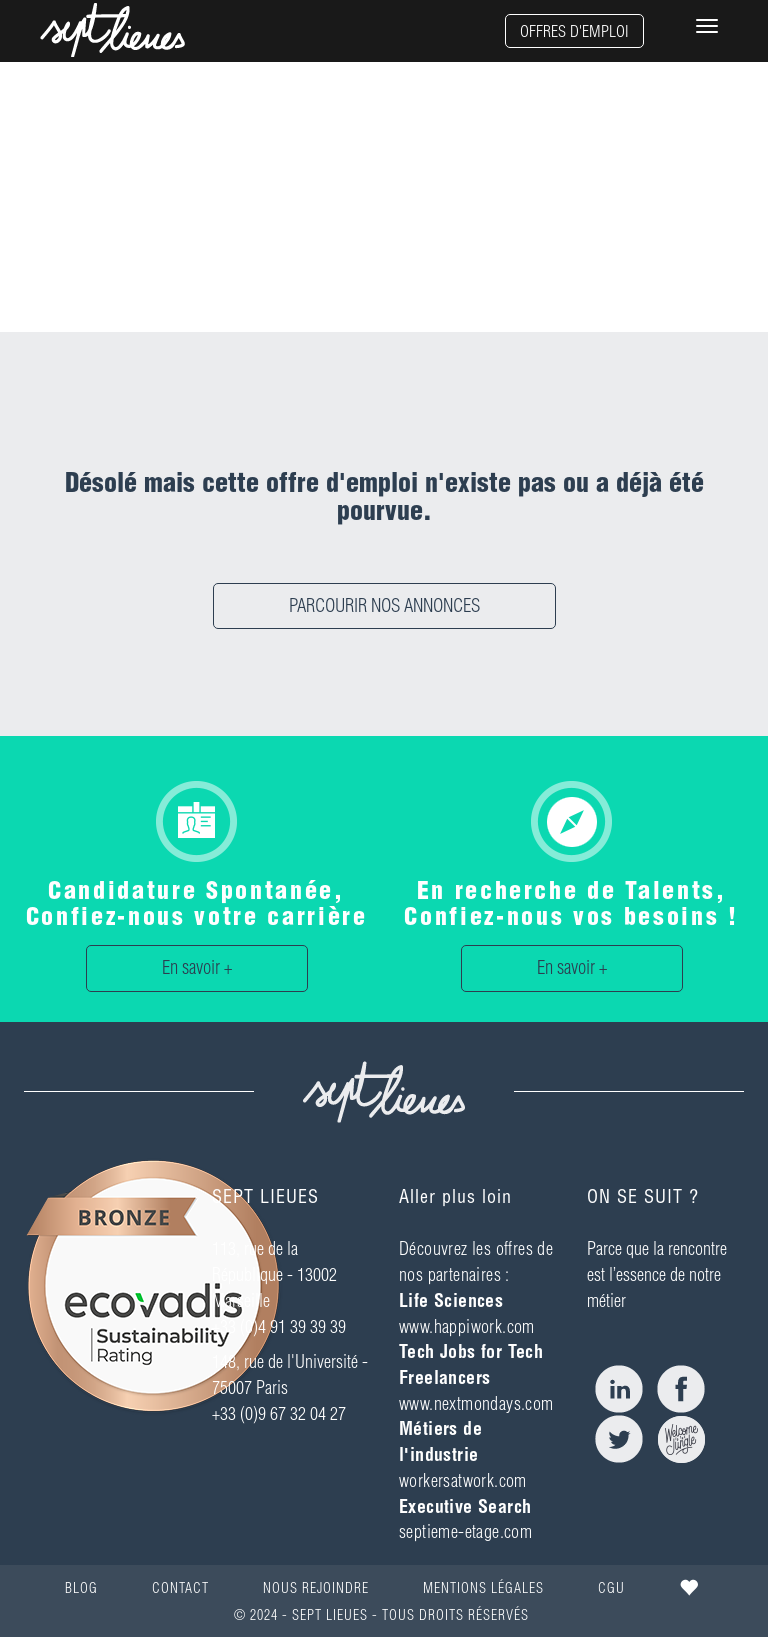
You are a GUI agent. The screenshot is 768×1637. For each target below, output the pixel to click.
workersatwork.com (463, 1480)
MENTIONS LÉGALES (483, 1588)
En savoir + (197, 967)
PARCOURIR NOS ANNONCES (384, 605)
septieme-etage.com (465, 1531)
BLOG (81, 1588)
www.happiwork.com (467, 1326)
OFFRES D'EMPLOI (574, 31)
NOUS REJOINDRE (316, 1588)
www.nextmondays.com (476, 1403)
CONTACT (180, 1588)
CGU (611, 1588)
